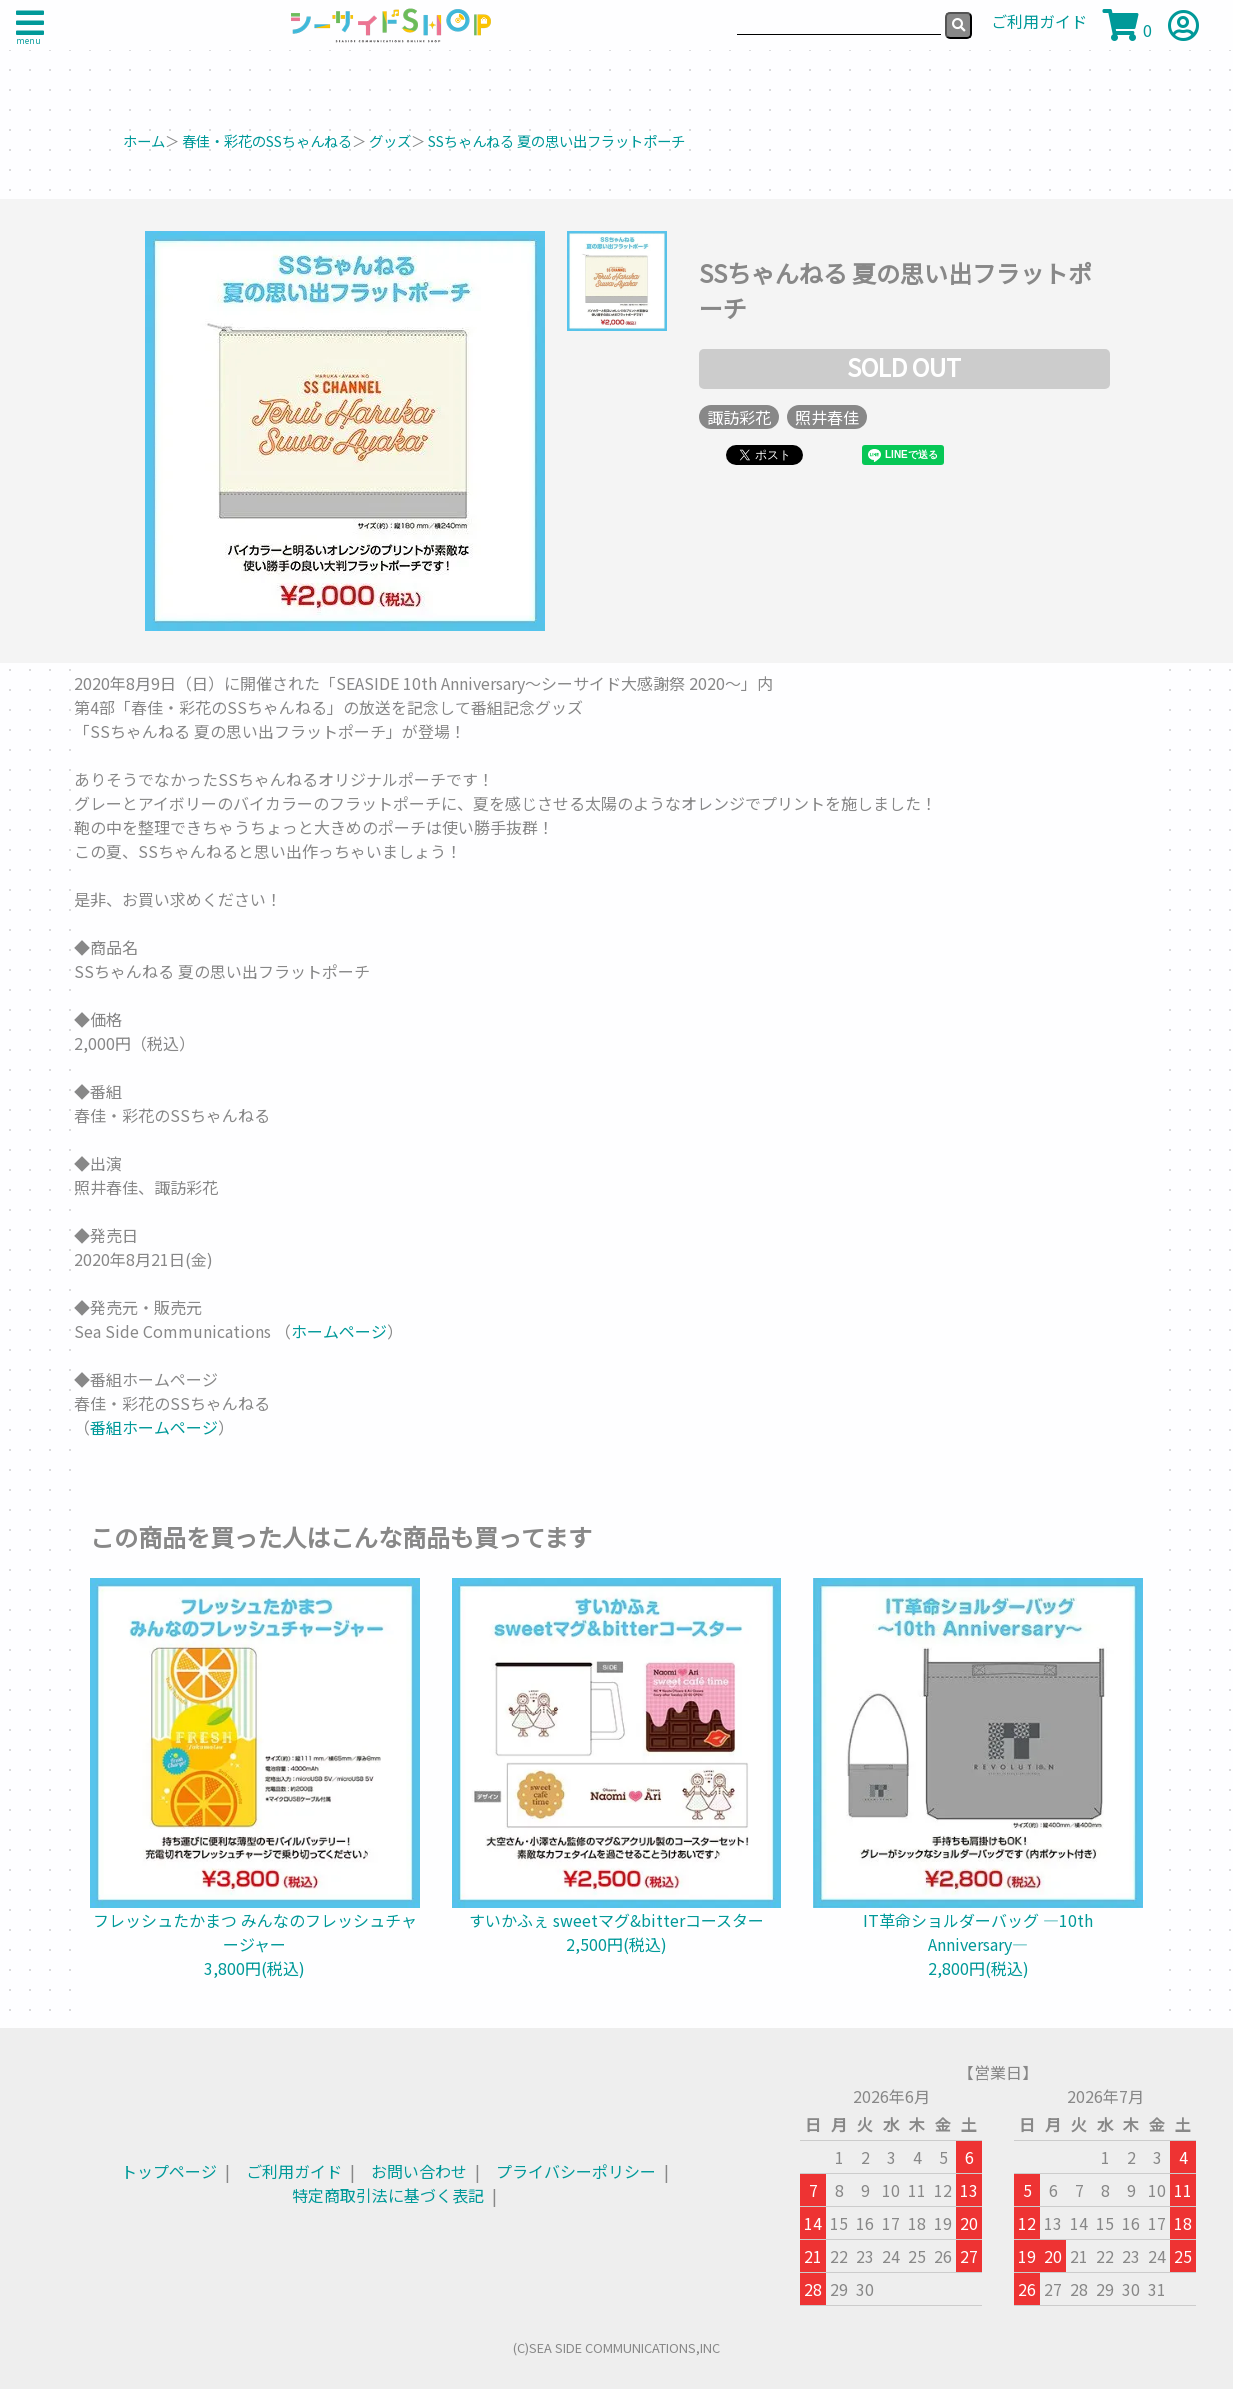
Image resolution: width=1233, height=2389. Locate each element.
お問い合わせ (419, 2171)
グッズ (390, 140)
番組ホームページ (154, 1427)
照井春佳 (827, 417)
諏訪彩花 (739, 417)
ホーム (144, 140)
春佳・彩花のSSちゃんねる (267, 140)
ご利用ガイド (294, 2171)
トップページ (169, 2171)
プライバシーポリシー (576, 2171)
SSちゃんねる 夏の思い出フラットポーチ (556, 140)
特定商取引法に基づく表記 (388, 2195)
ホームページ (339, 1331)
